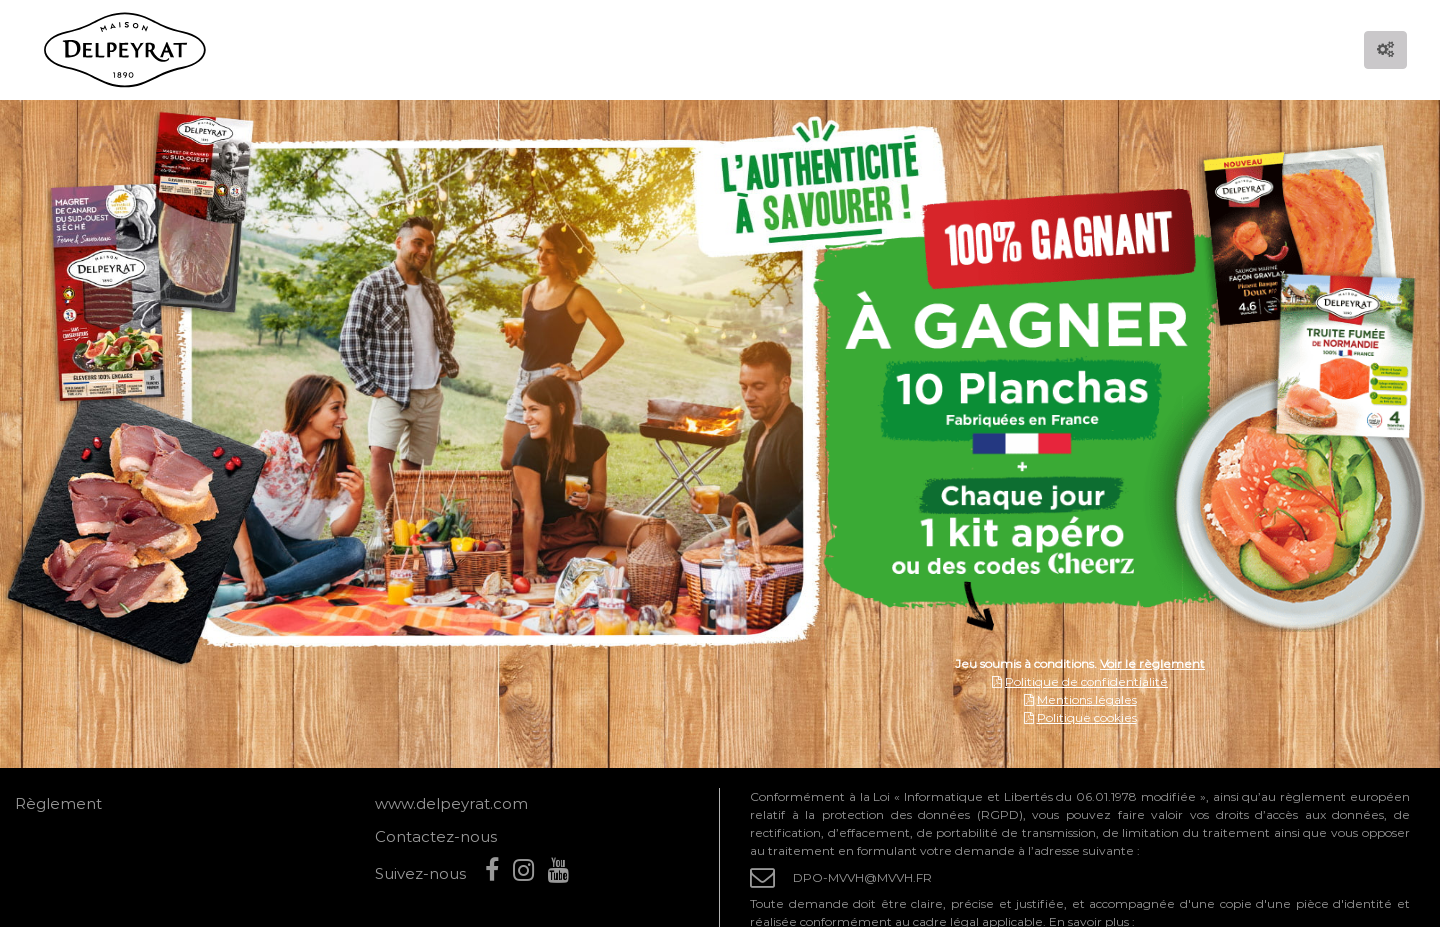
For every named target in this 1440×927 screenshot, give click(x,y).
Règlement (58, 803)
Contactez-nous (436, 836)
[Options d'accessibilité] (1385, 50)
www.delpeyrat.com (451, 803)
